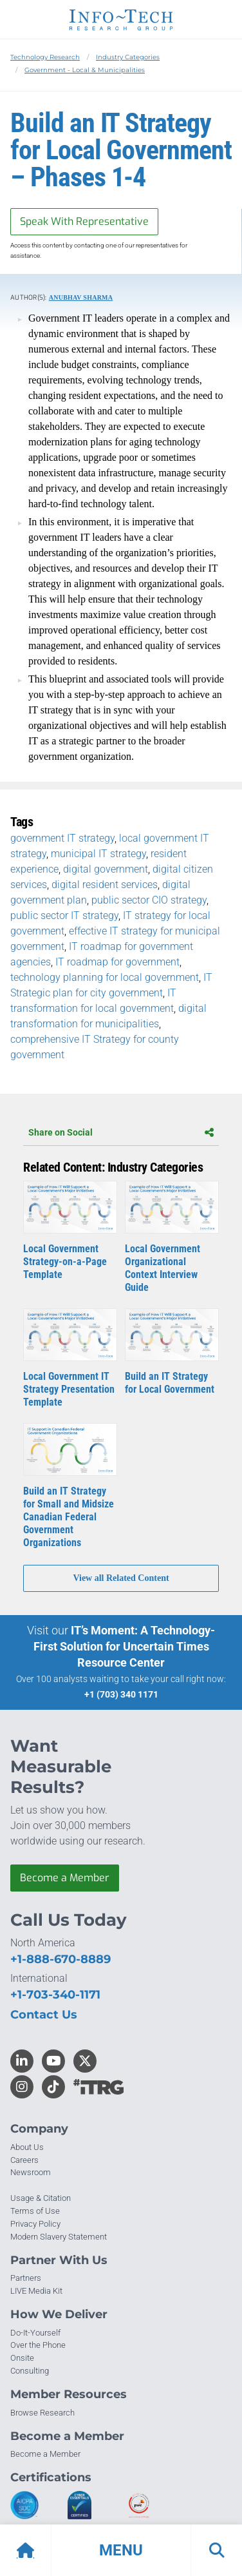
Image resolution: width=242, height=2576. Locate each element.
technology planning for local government (104, 977)
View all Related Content (121, 1578)
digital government (105, 869)
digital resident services (104, 884)
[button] (121, 2550)
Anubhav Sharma (81, 297)
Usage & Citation (40, 2198)
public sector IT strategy (64, 915)
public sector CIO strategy (149, 900)
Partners (25, 2278)
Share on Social (121, 1132)
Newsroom (30, 2172)
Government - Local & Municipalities (84, 70)
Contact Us (43, 2015)
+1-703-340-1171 (55, 1995)
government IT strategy (62, 838)
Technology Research (45, 57)
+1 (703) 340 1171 (121, 1694)
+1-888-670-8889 (60, 1959)
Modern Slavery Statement (58, 2237)
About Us (27, 2147)
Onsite (22, 2358)
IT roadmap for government (117, 962)
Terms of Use (35, 2211)
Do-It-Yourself (35, 2333)
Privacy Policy (35, 2224)
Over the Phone (38, 2345)
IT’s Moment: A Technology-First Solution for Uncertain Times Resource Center (124, 1646)
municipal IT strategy (98, 853)
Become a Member (64, 1877)
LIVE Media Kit (36, 2291)
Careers (24, 2160)
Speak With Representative (84, 221)
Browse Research (42, 2412)
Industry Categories (128, 57)
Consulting (29, 2371)
